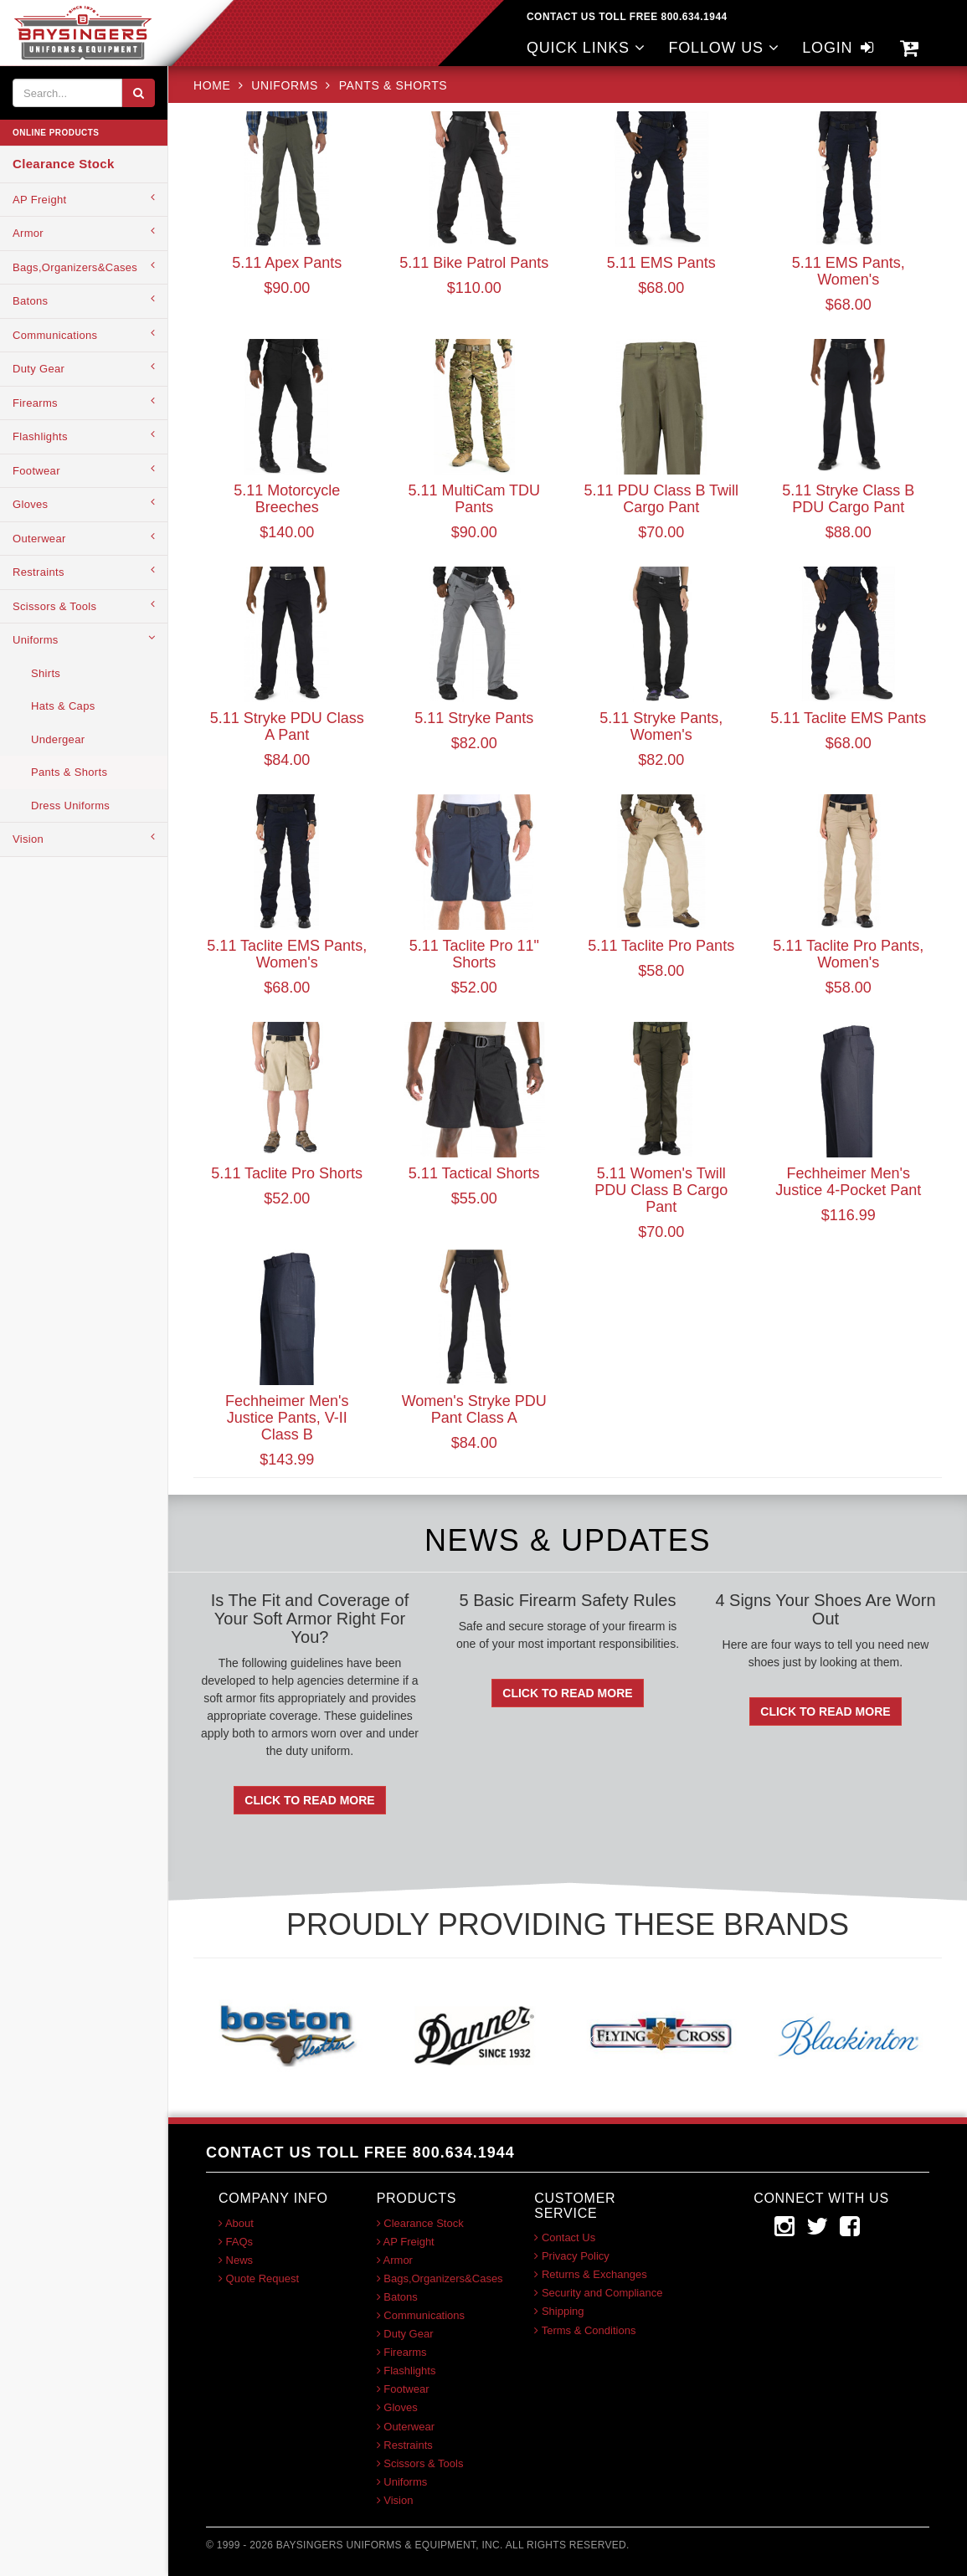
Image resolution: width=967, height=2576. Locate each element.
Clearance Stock (64, 164)
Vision (84, 838)
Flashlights (84, 435)
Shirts (45, 673)
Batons (84, 300)
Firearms (84, 402)
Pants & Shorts (69, 772)
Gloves (84, 503)
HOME (213, 85)
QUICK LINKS (586, 47)
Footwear (84, 470)
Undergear (58, 739)
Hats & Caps (63, 706)
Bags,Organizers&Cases (84, 266)
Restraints (84, 571)
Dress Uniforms (70, 805)
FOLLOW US (723, 47)
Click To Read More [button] (309, 1800)
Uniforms (84, 639)
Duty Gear (84, 368)
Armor (84, 232)
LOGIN (839, 47)
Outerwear (84, 538)
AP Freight (84, 199)
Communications (84, 334)
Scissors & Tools (84, 605)
